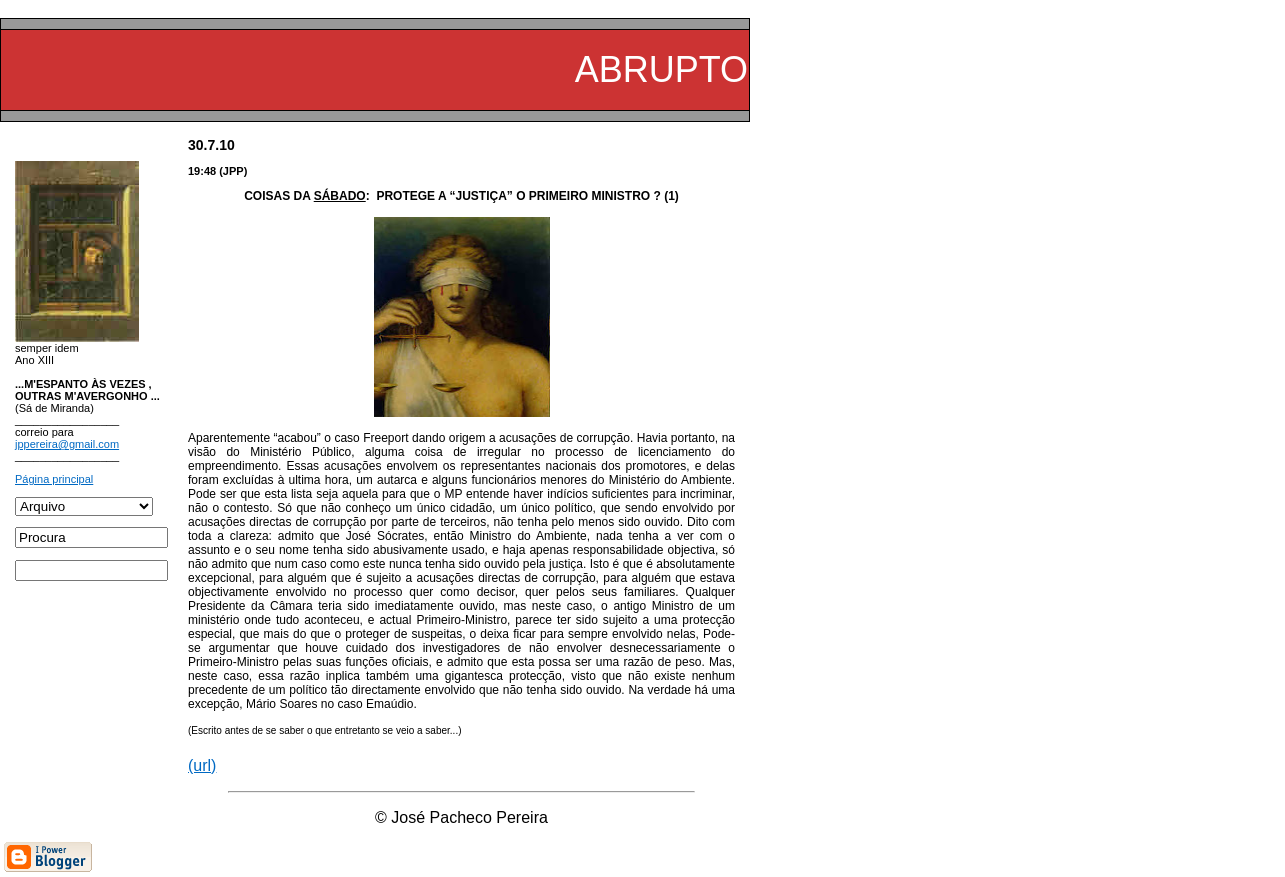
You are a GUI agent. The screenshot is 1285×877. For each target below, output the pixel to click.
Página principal (54, 479)
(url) (202, 765)
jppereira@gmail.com (67, 444)
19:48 (202, 171)
